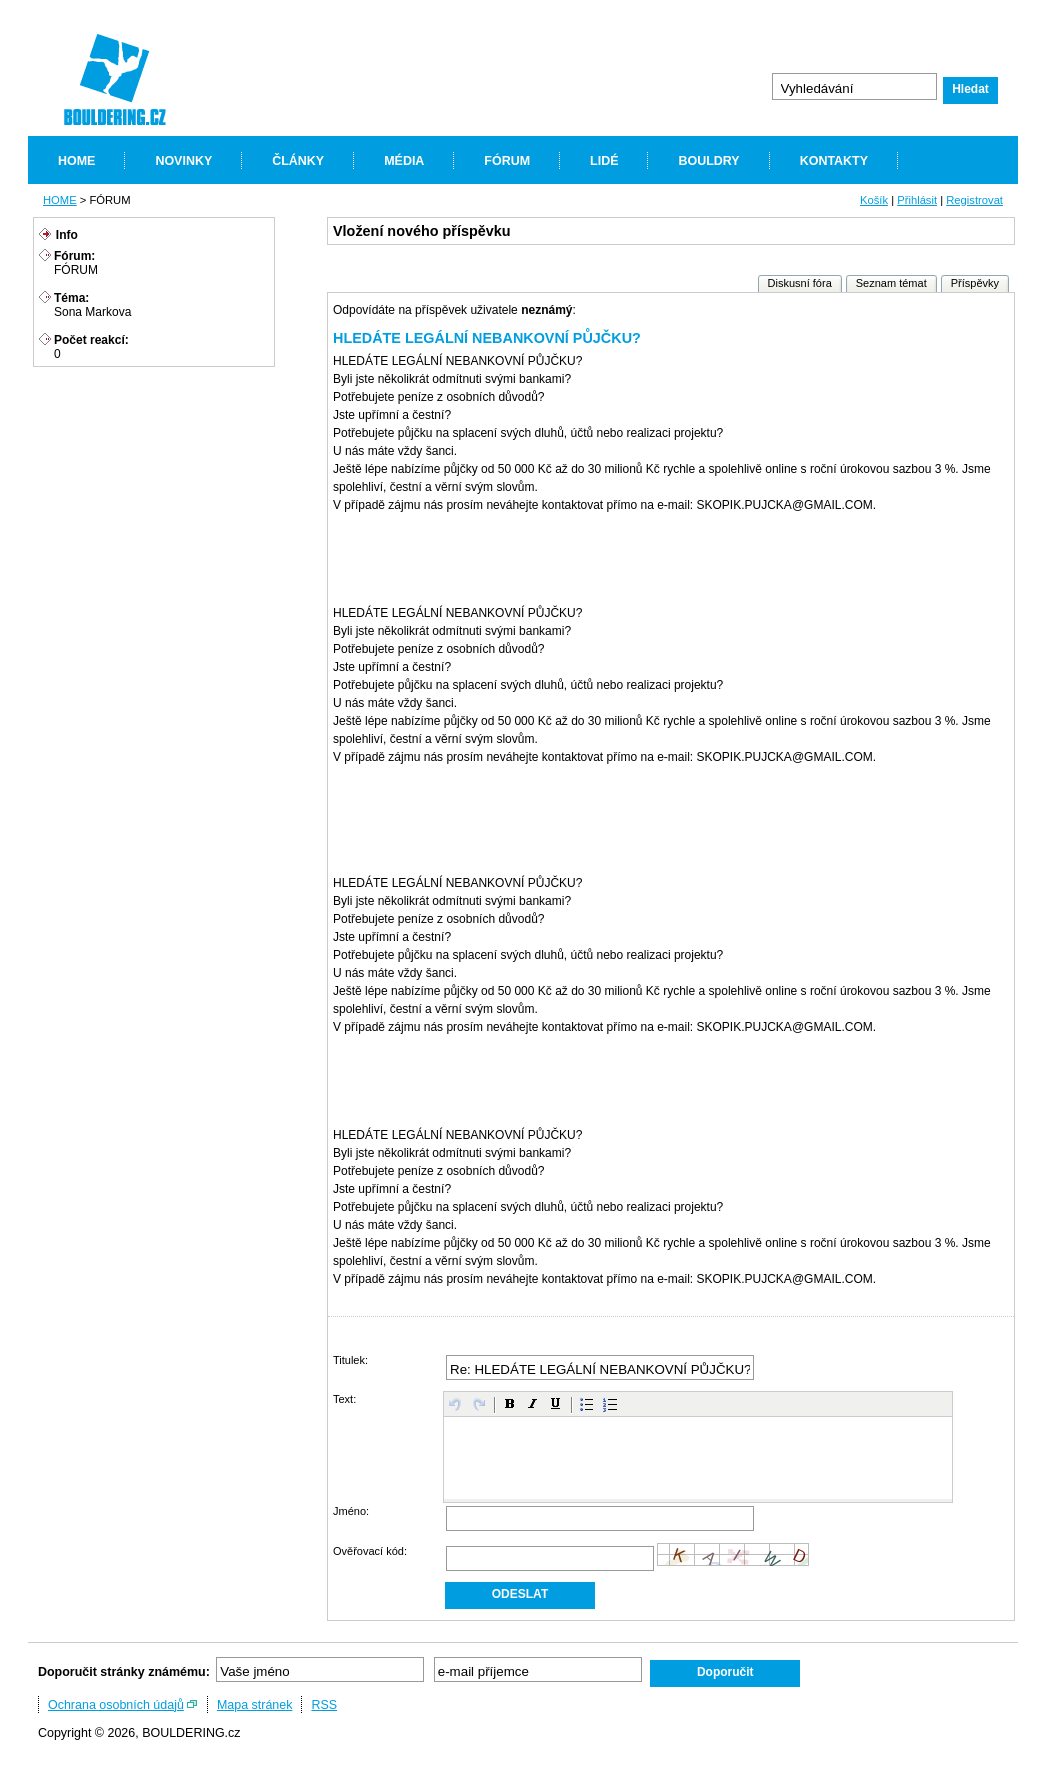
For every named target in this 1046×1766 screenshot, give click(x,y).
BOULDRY (708, 161)
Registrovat (974, 200)
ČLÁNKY (298, 161)
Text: (344, 1399)
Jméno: (351, 1511)
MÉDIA (404, 161)
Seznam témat (891, 283)
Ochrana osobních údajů (116, 1705)
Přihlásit (917, 200)
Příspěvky (975, 283)
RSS (324, 1705)
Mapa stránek (255, 1705)
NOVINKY (183, 161)
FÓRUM (507, 161)
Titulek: (350, 1360)
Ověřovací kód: (370, 1551)
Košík (874, 200)
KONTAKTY (834, 161)
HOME (76, 161)
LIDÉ (604, 161)
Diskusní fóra (800, 283)
